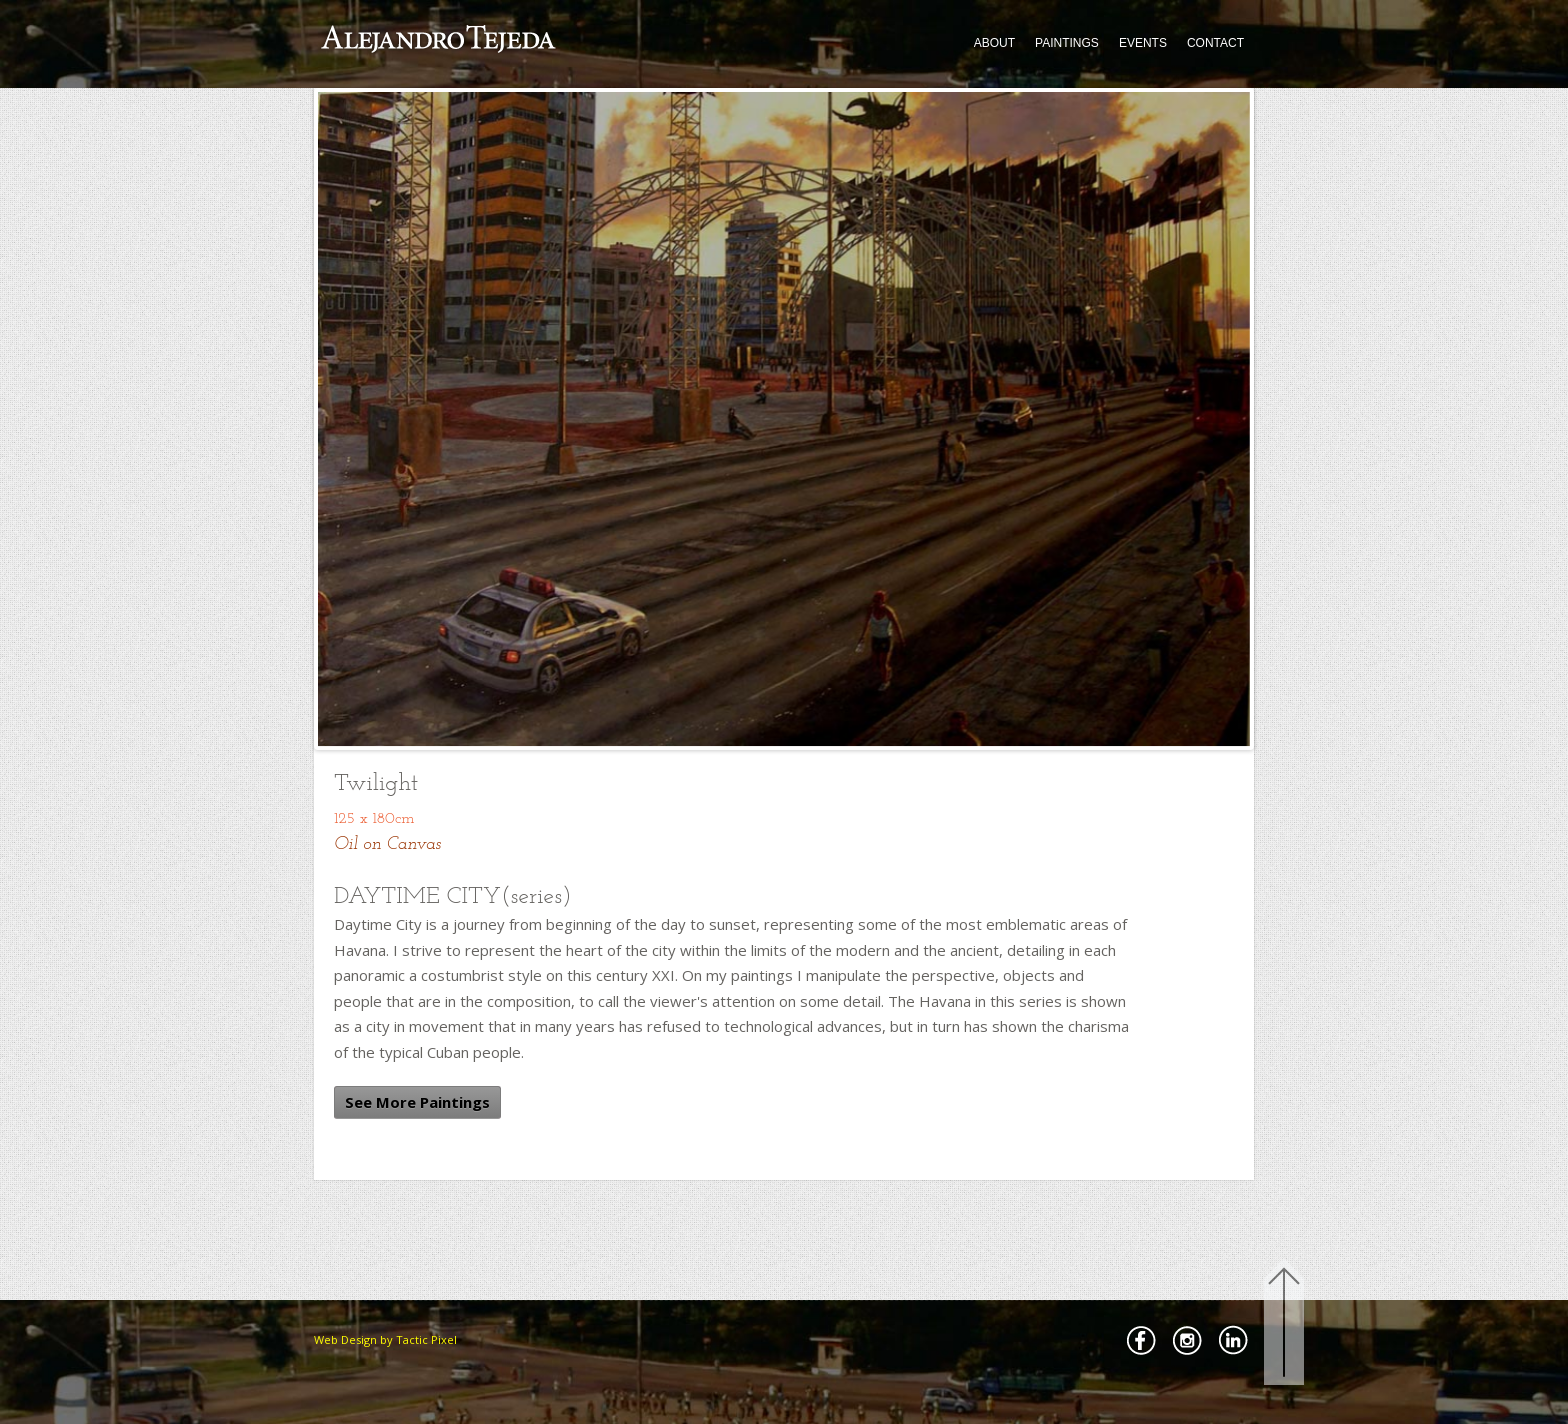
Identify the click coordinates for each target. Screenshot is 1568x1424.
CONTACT (1215, 43)
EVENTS (1143, 43)
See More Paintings (417, 1102)
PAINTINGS (1067, 43)
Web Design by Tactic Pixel (385, 1339)
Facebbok (1141, 1340)
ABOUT (994, 43)
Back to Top (1284, 1325)
